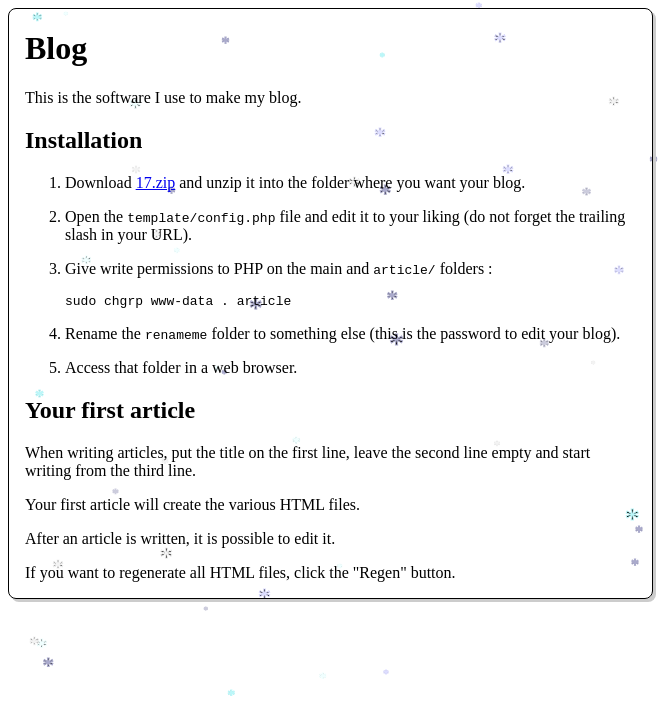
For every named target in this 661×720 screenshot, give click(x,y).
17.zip (156, 182)
